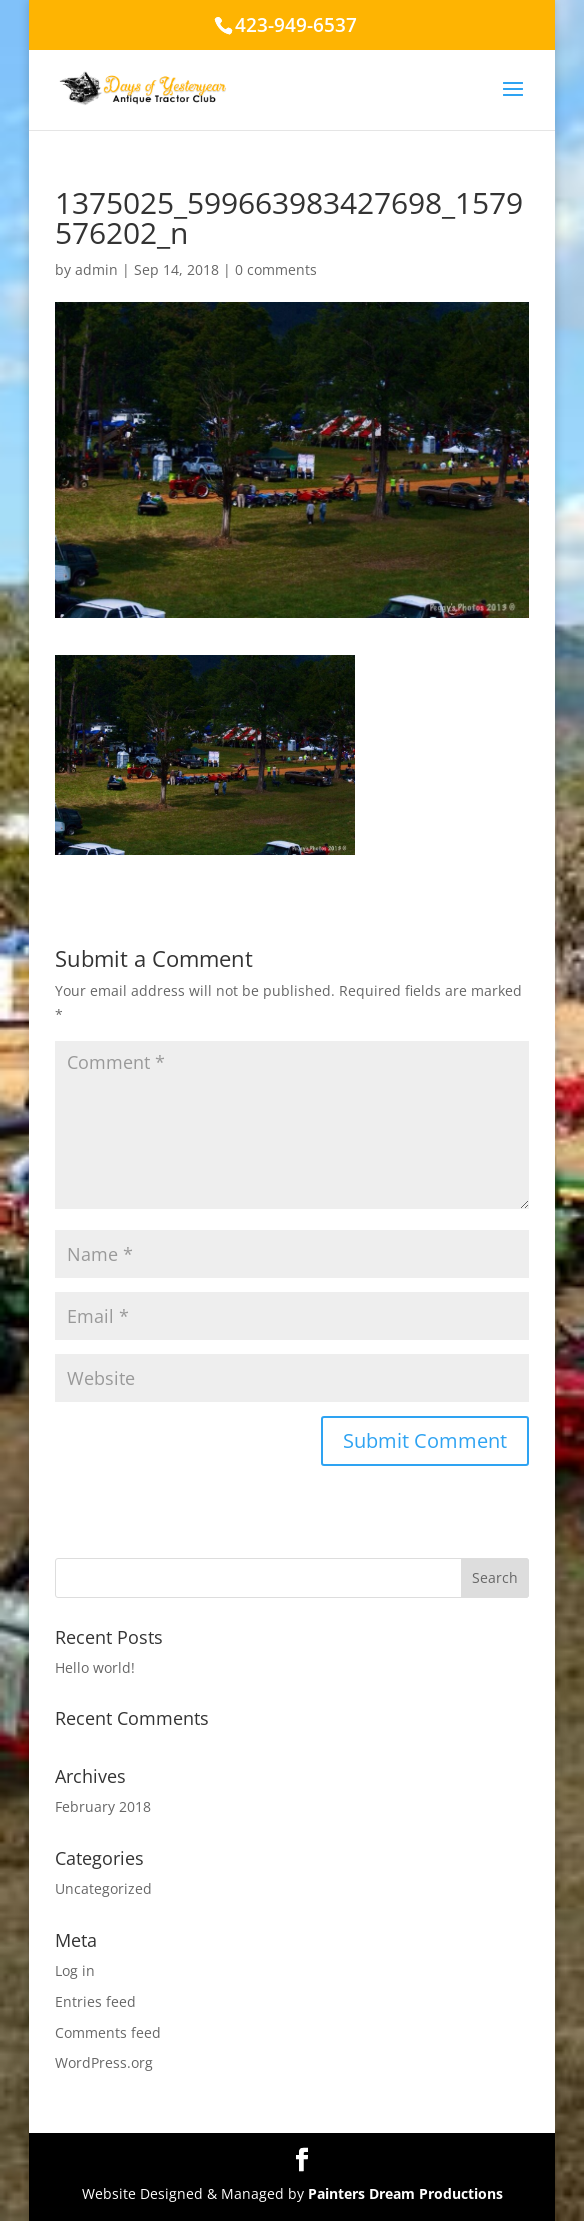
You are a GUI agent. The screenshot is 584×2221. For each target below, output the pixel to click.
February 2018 (103, 1806)
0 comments (276, 269)
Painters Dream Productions (405, 2193)
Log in (75, 1970)
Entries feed (95, 2001)
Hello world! (95, 1667)
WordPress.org (104, 2062)
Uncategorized (103, 1888)
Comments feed (108, 2032)
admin (96, 269)
